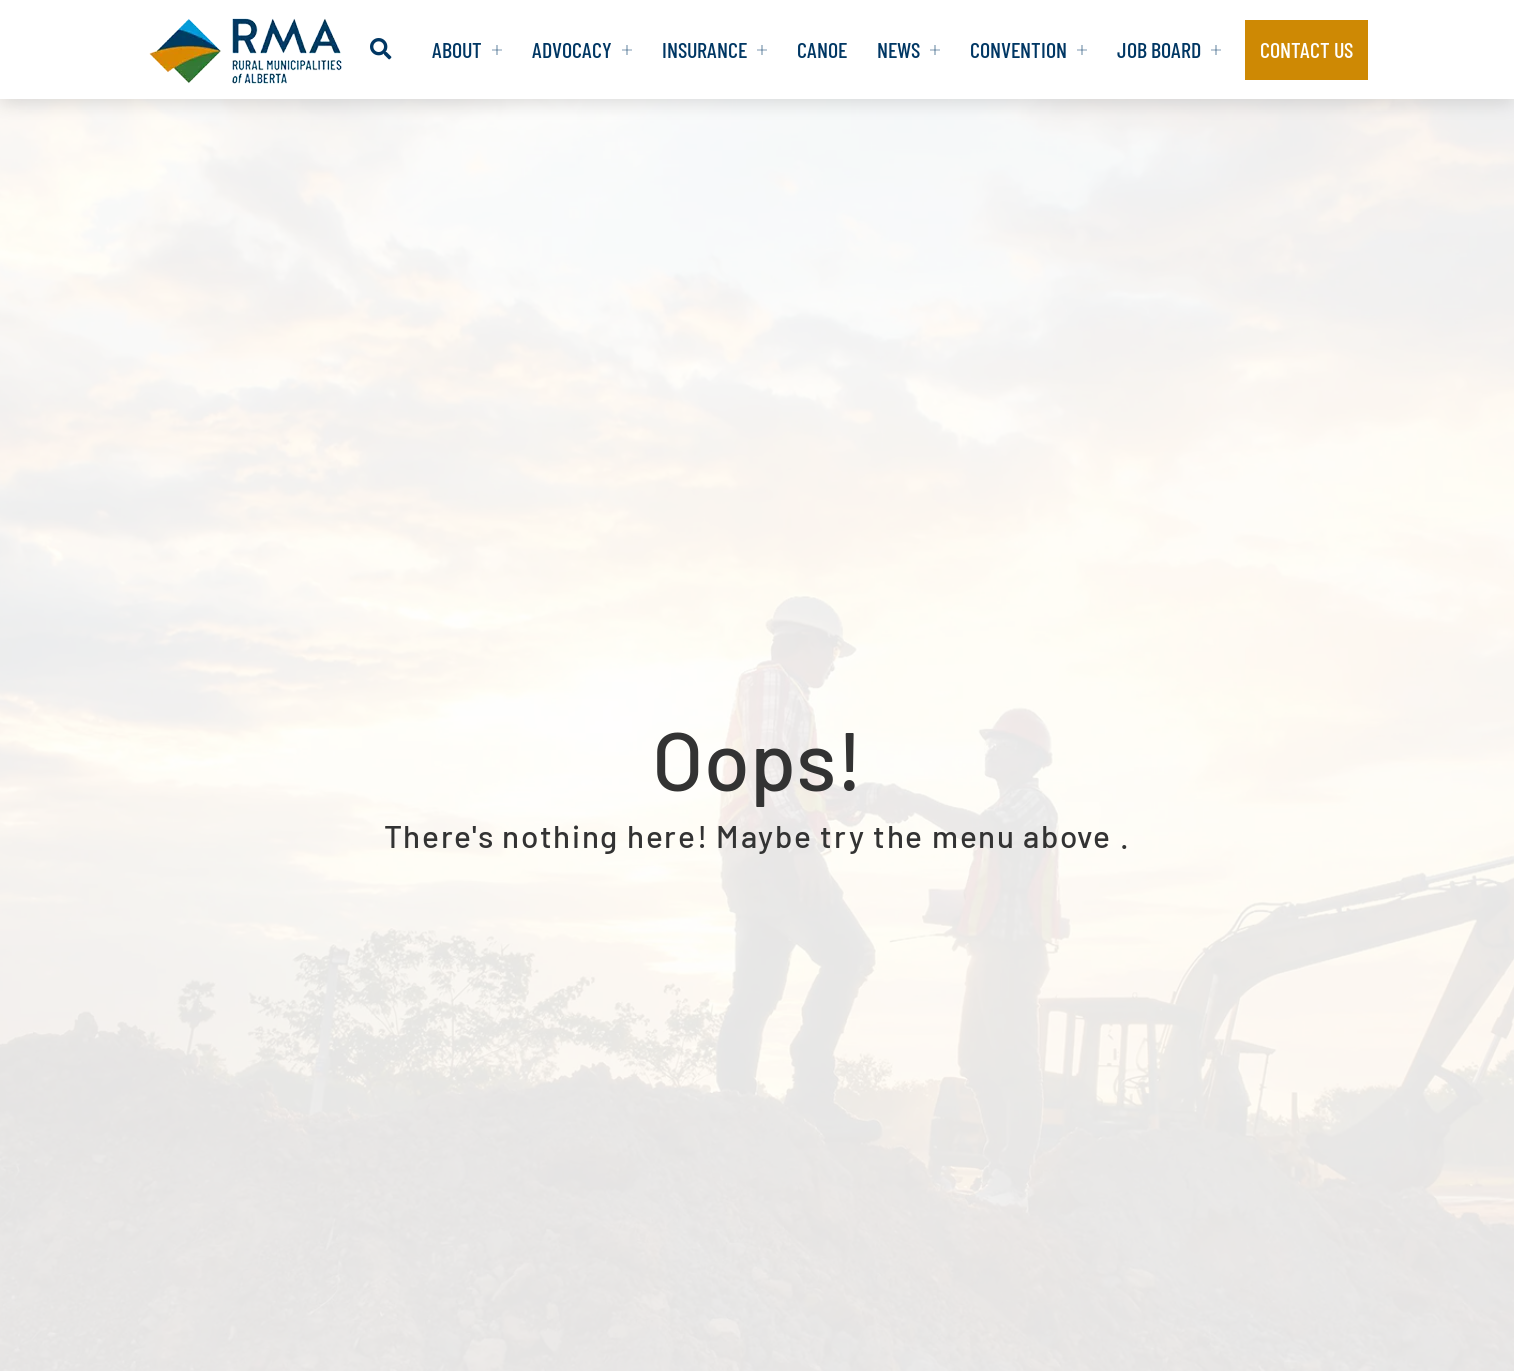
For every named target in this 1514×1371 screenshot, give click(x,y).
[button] (380, 49)
